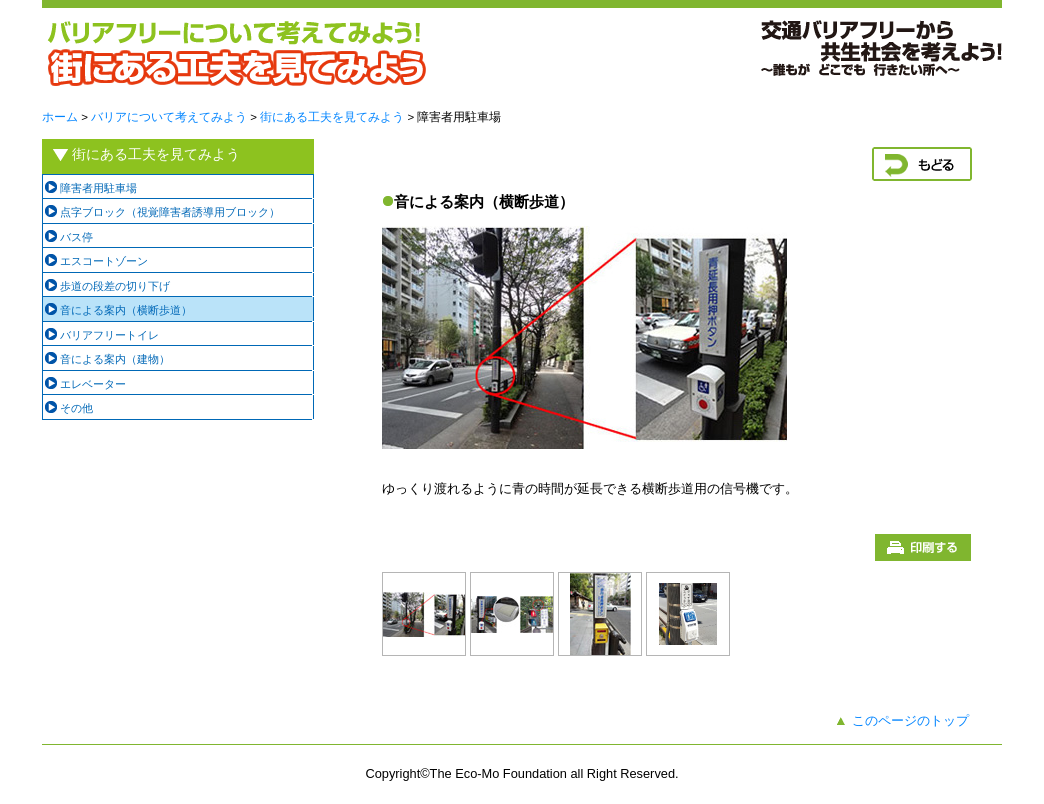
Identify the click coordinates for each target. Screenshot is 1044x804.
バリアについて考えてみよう (169, 117)
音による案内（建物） (115, 359)
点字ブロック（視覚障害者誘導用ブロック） (170, 212)
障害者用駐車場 (98, 188)
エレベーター (93, 384)
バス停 (76, 237)
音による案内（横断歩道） (126, 310)
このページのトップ (910, 720)
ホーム (60, 117)
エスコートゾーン (104, 261)
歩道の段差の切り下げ (115, 286)
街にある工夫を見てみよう (332, 117)
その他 (76, 408)
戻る (922, 164)
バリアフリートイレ (109, 335)
